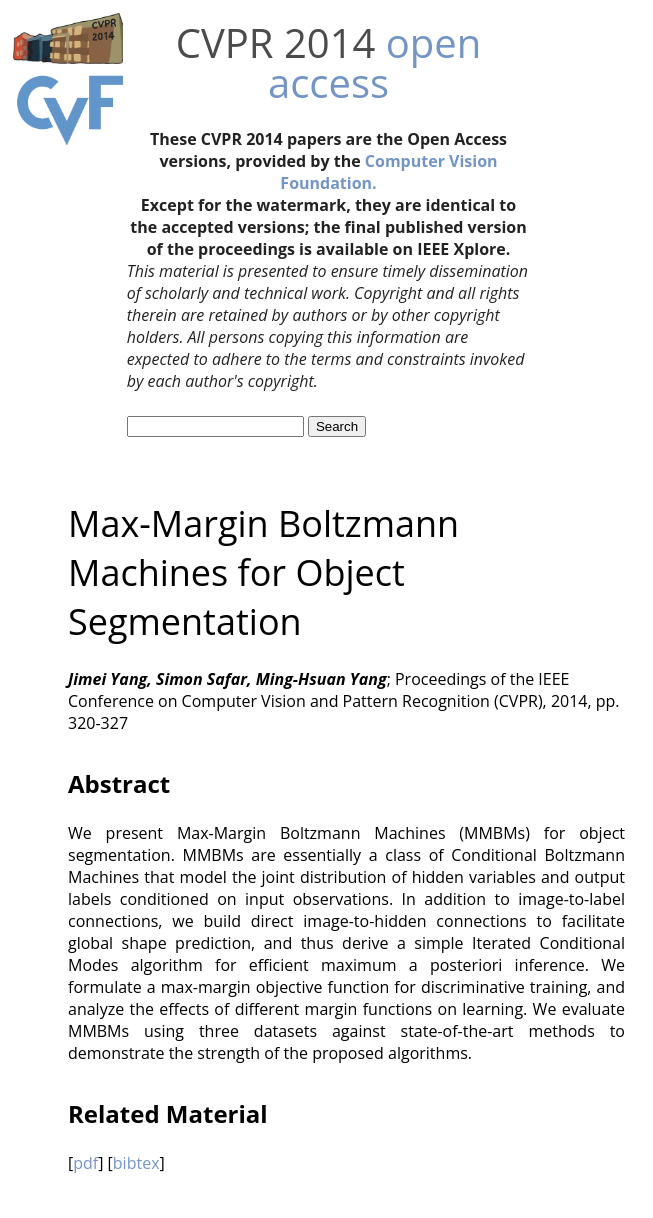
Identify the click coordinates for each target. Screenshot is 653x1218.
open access (374, 62)
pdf (85, 1163)
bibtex (136, 1163)
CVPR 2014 (276, 42)
